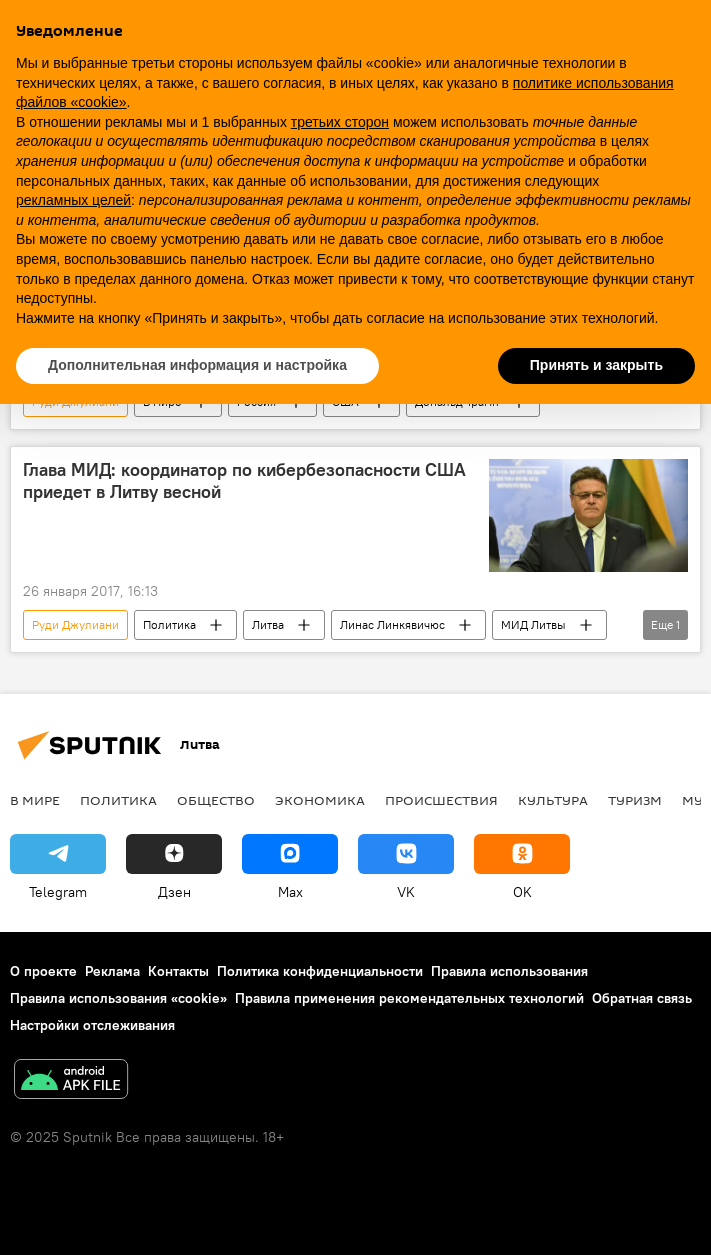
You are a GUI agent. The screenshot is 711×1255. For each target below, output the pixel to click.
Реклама (112, 971)
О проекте (43, 971)
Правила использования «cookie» (118, 998)
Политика (169, 624)
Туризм (635, 800)
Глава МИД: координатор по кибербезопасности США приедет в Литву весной (244, 481)
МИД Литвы (533, 624)
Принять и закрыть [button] (596, 365)
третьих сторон (340, 122)
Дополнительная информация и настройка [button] (197, 365)
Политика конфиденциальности (320, 971)
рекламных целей (73, 200)
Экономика (320, 800)
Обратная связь (642, 998)
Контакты (178, 971)
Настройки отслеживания (92, 1025)
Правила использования (509, 971)
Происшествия (441, 800)
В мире (35, 800)
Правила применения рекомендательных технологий (409, 998)
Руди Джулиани (75, 624)
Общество (216, 800)
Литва (268, 624)
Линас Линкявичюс (392, 624)
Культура (553, 800)
